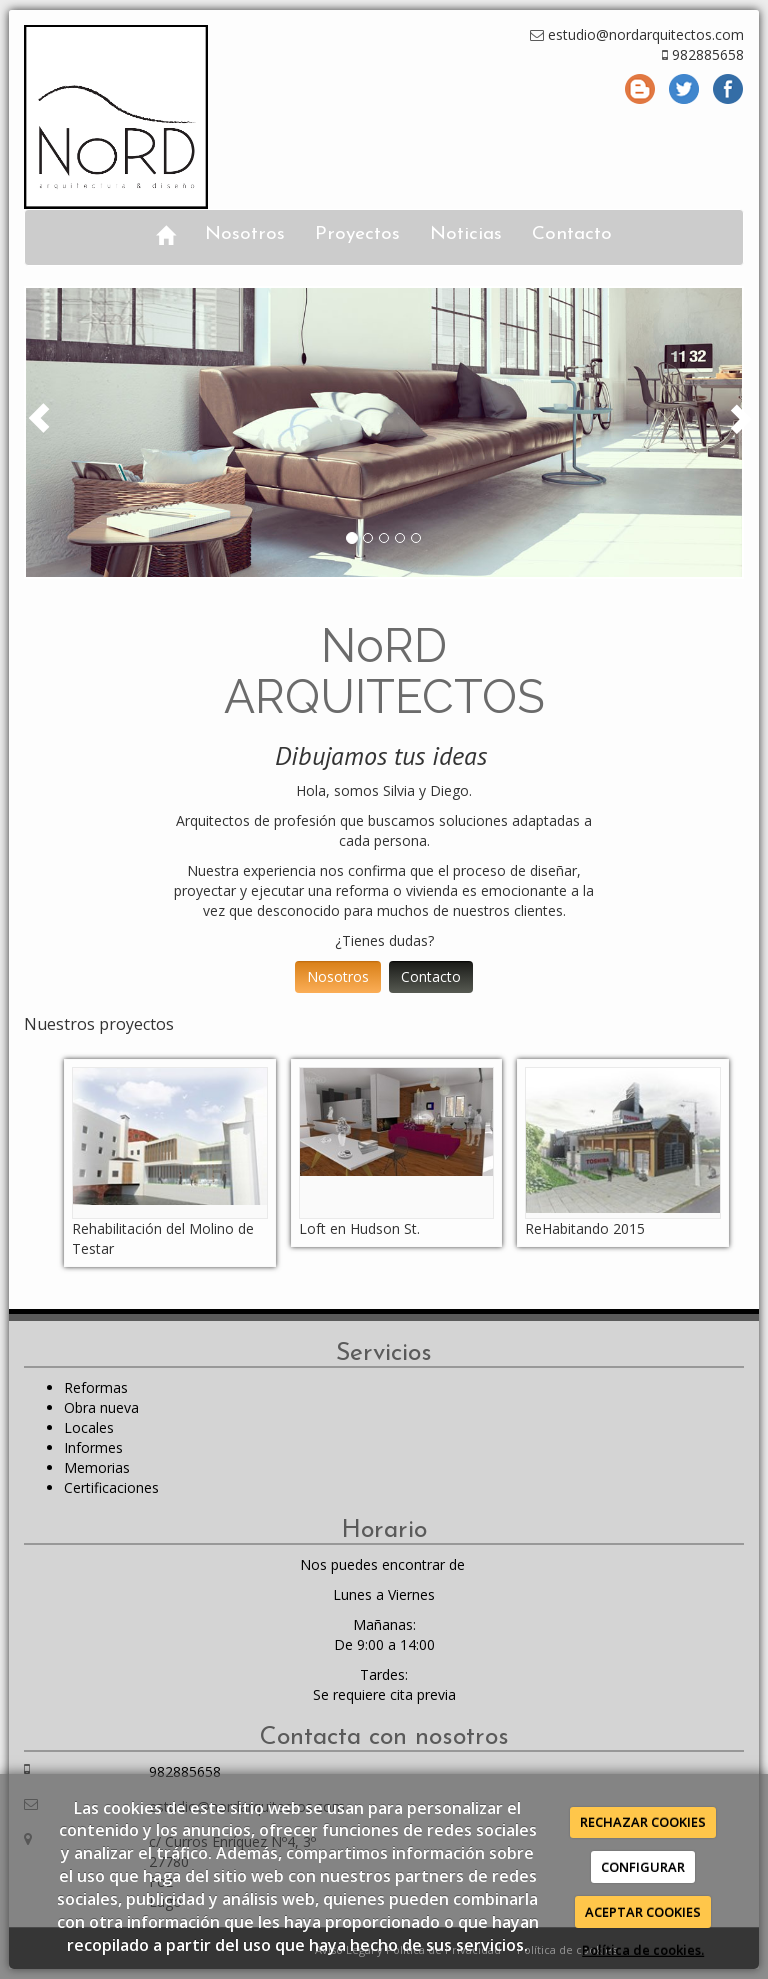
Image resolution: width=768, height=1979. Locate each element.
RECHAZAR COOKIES (643, 1822)
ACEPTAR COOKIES (643, 1912)
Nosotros (245, 234)
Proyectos (357, 234)
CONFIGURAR (643, 1867)
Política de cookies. (643, 1950)
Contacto (572, 234)
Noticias (466, 234)
